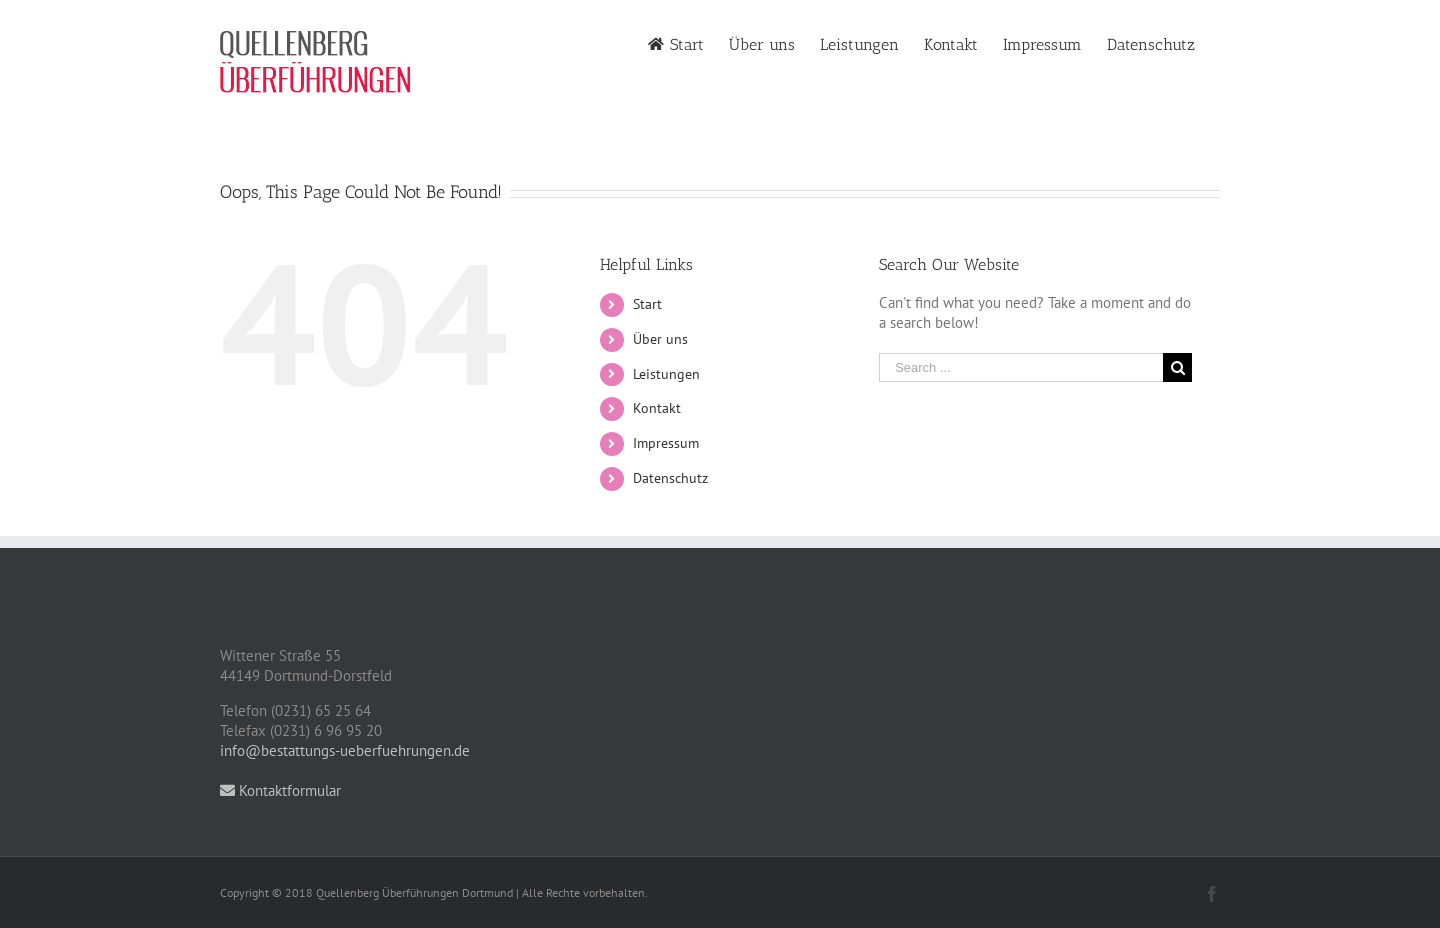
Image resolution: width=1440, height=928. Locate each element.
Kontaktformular (280, 790)
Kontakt (657, 408)
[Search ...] (1021, 367)
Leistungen (666, 374)
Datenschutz (670, 478)
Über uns (660, 339)
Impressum (666, 443)
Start (647, 304)
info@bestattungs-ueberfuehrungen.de (345, 750)
